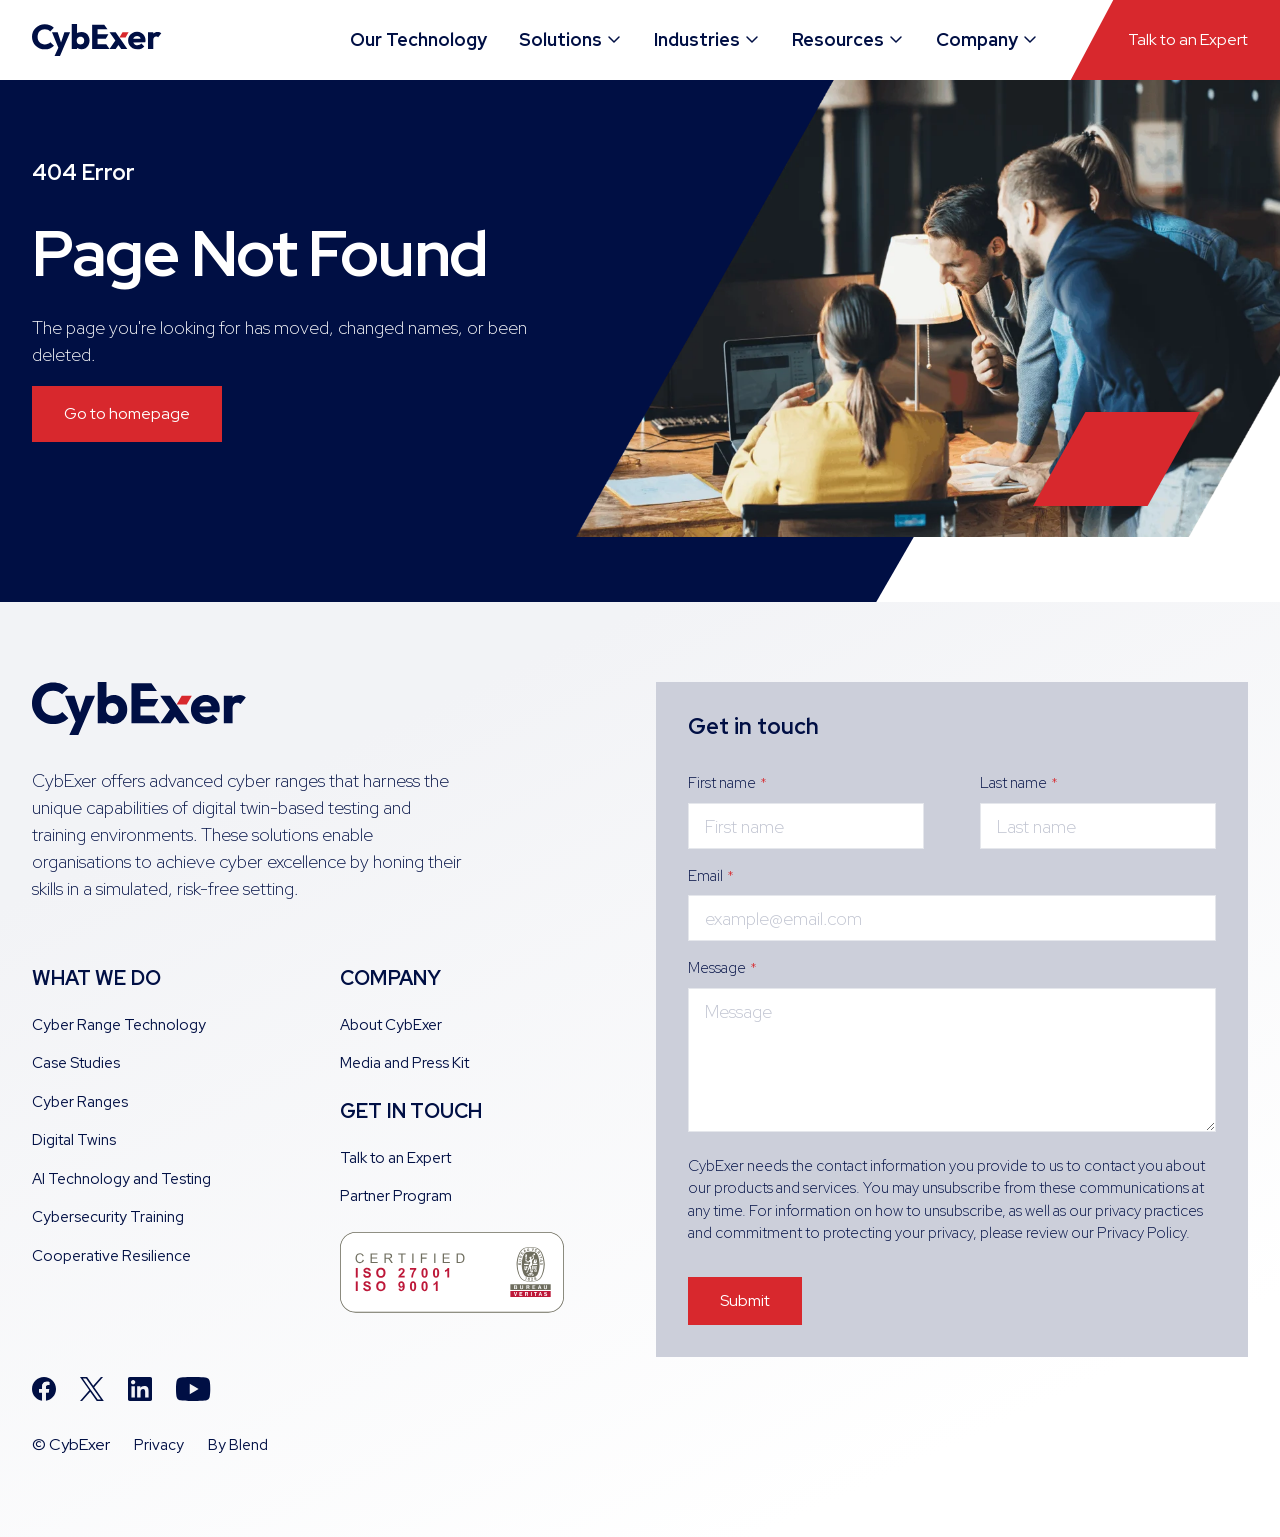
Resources (848, 39)
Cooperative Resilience (111, 1256)
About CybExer (391, 1025)
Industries (707, 39)
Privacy (159, 1445)
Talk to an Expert (1188, 39)
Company (987, 39)
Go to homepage (127, 413)
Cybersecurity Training (108, 1217)
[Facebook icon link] (44, 1389)
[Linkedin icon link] (140, 1389)
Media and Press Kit (404, 1063)
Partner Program (396, 1196)
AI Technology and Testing (121, 1179)
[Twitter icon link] (92, 1389)
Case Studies (76, 1063)
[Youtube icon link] (193, 1389)
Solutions (571, 39)
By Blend (238, 1445)
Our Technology (418, 39)
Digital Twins (74, 1140)
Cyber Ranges (80, 1102)
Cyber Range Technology (119, 1025)
